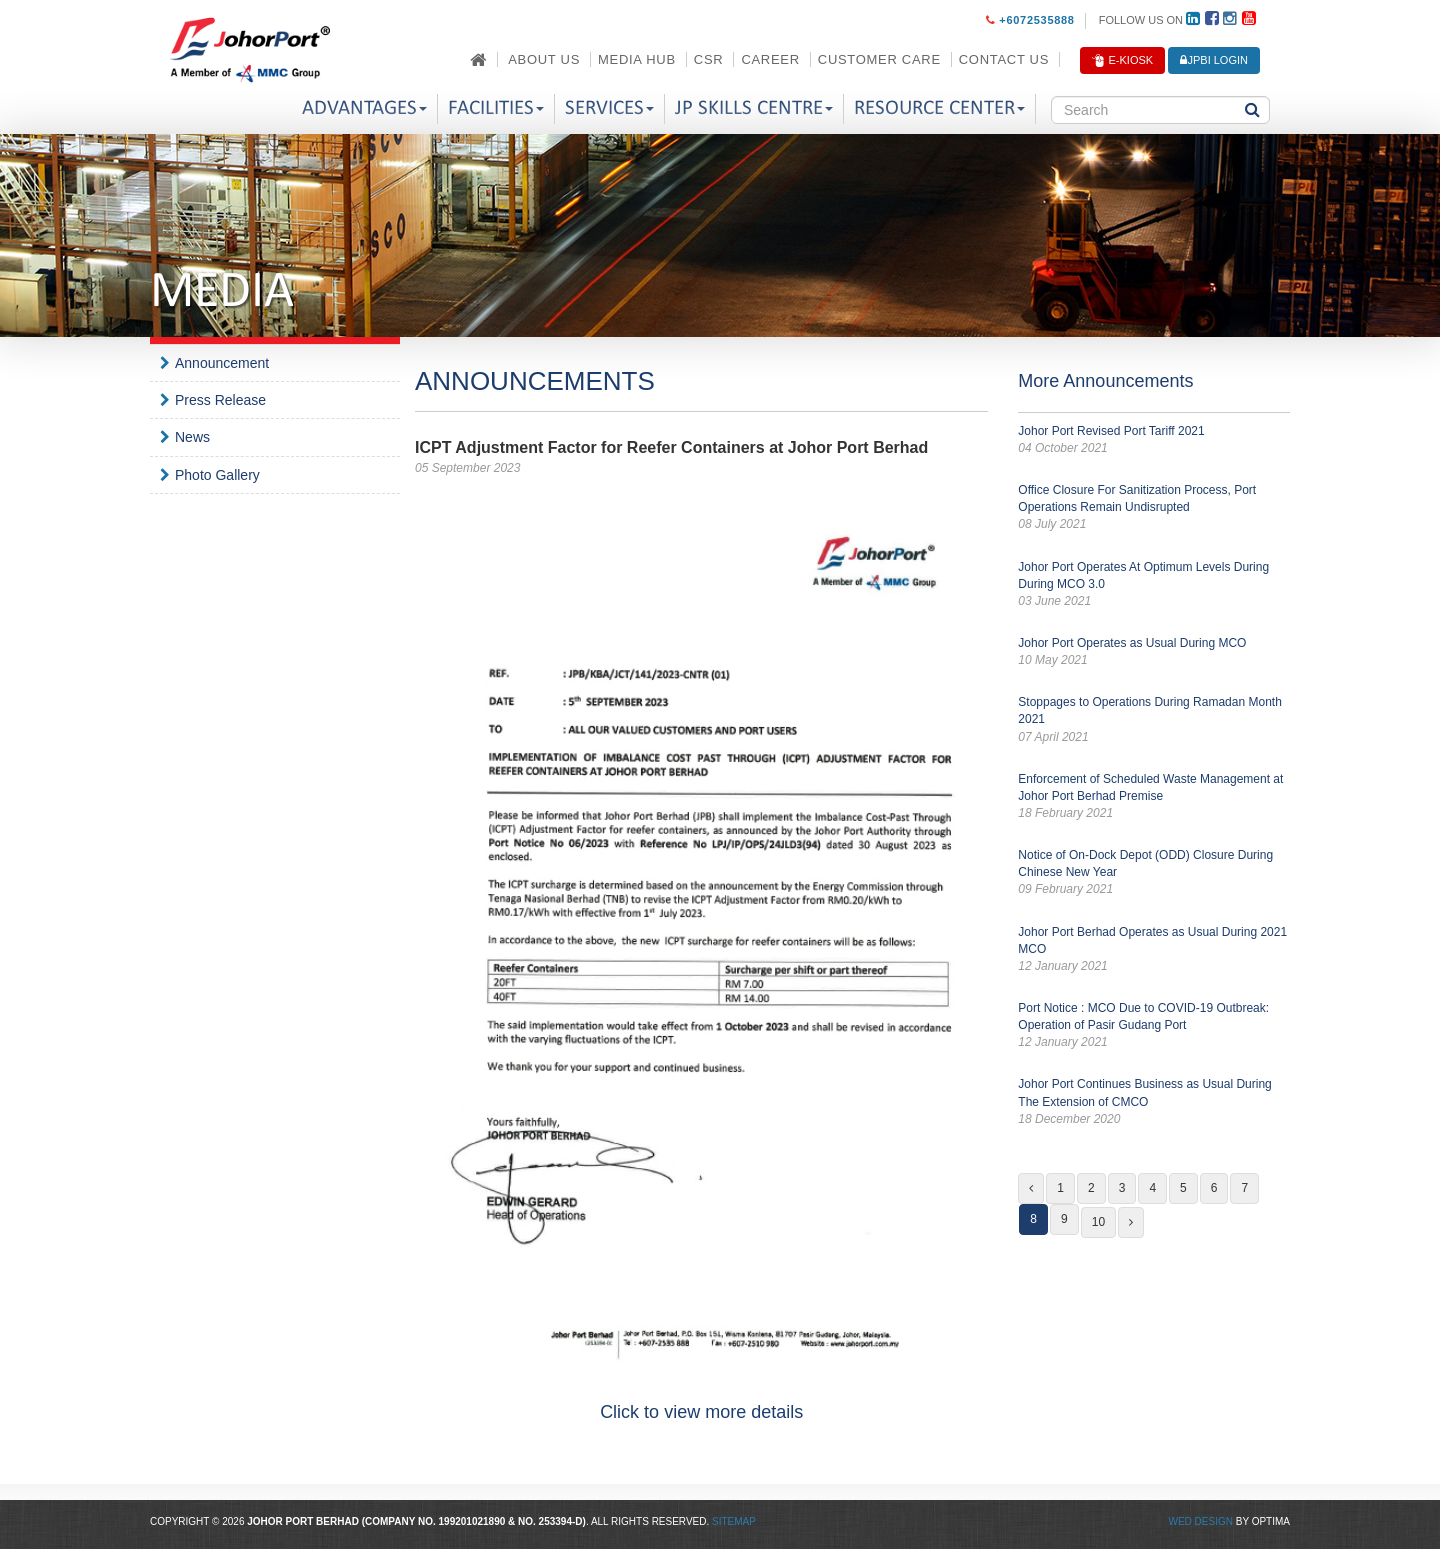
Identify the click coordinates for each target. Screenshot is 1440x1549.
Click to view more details (701, 1412)
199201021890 (472, 1521)
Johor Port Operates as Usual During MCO (1154, 652)
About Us (544, 59)
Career (770, 59)
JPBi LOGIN (1214, 60)
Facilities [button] (496, 108)
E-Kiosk (1122, 61)
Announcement (222, 363)
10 (1098, 1222)
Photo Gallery (217, 475)
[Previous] (1031, 1188)
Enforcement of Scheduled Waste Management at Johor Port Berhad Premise (1154, 797)
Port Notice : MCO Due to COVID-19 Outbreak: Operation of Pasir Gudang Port (1154, 1026)
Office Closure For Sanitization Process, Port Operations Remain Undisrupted (1154, 508)
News (192, 437)
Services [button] (609, 108)
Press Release (220, 400)
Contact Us (1004, 59)
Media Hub (637, 59)
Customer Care (879, 59)
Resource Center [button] (939, 108)
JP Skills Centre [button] (754, 108)
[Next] (1131, 1222)
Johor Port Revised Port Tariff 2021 (1154, 440)
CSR (709, 59)
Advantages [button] (364, 108)
